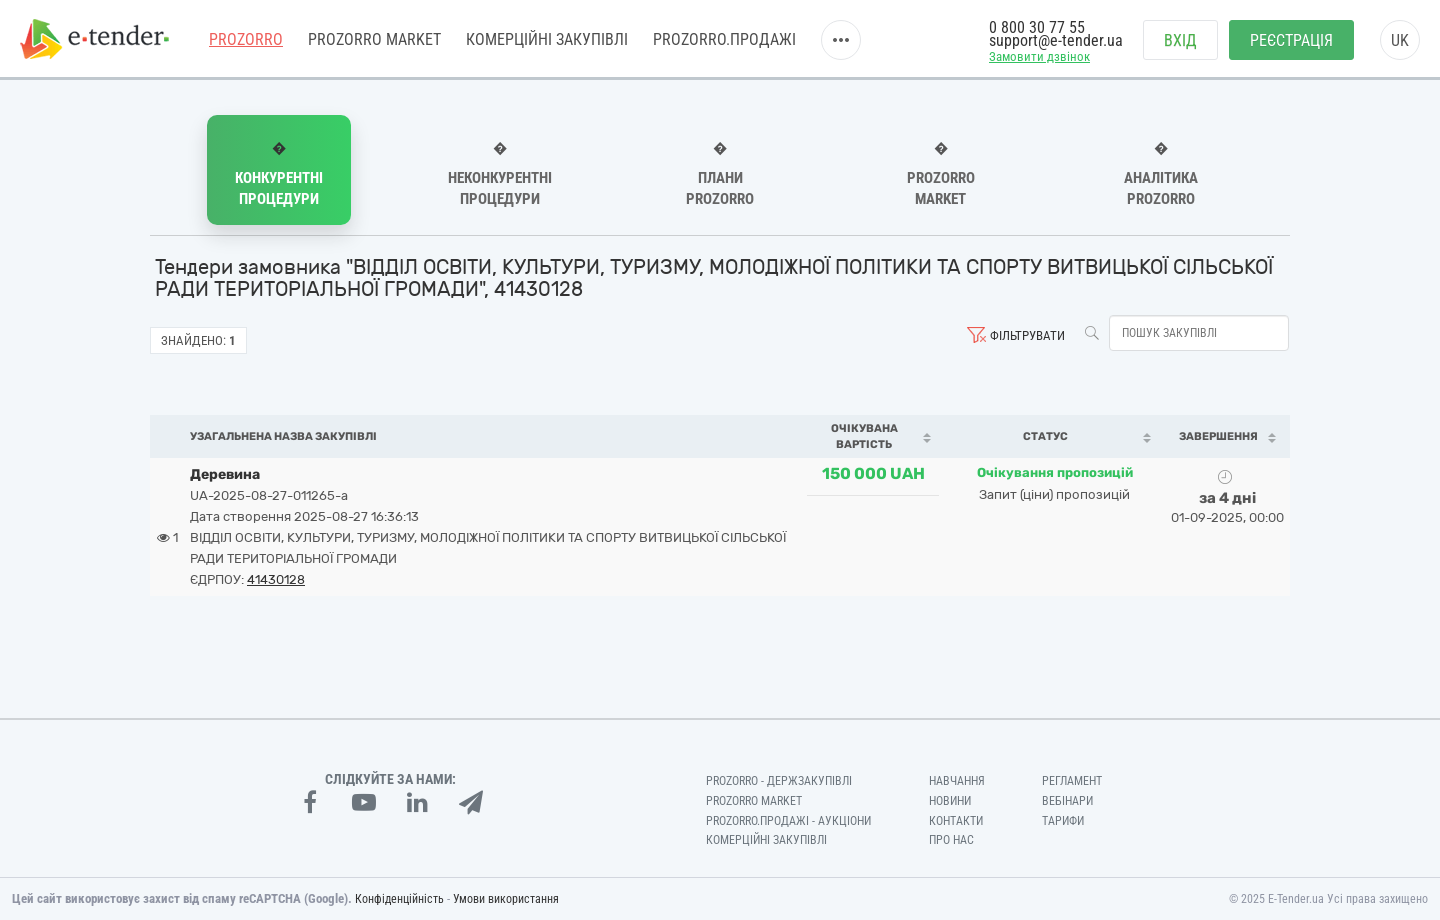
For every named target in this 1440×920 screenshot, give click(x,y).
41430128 (276, 579)
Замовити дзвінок (1039, 56)
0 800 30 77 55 (1037, 27)
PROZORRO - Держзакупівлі (779, 781)
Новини (950, 801)
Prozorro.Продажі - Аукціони (788, 821)
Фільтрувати (1027, 335)
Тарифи (1063, 821)
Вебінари (1067, 801)
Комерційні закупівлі (547, 39)
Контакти (956, 821)
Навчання (957, 781)
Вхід (1180, 40)
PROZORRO (246, 39)
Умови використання (506, 899)
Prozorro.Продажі (724, 39)
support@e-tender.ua (1056, 40)
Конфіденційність (399, 899)
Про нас (951, 840)
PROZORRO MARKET (374, 39)
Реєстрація (1291, 40)
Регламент (1072, 781)
